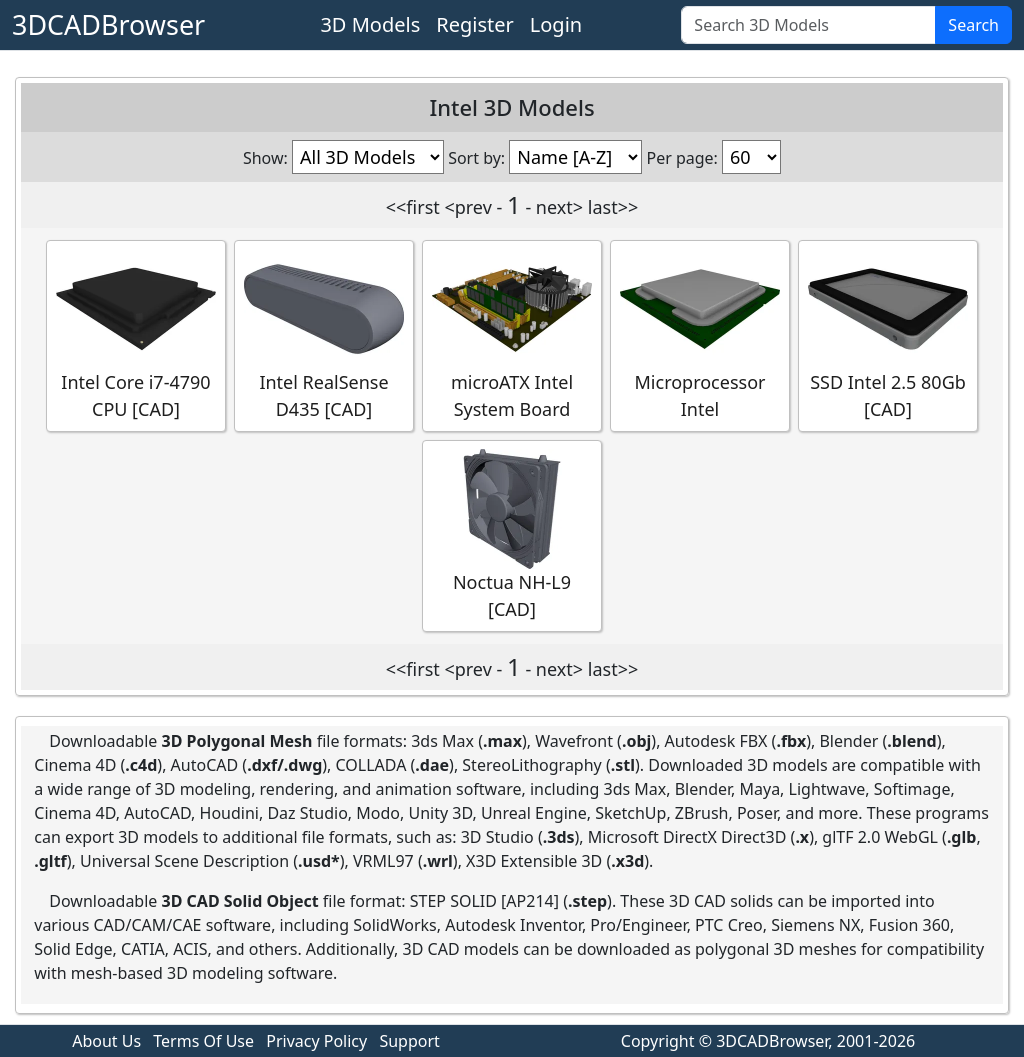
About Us (106, 1041)
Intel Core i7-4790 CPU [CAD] (136, 335)
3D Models (370, 24)
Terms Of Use (203, 1041)
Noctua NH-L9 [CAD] (512, 535)
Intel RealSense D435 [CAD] (324, 335)
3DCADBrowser (108, 24)
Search (973, 25)
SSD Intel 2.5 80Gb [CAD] (888, 335)
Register (475, 24)
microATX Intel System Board (512, 335)
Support (409, 1041)
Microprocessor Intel (700, 335)
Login (556, 24)
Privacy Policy (316, 1041)
